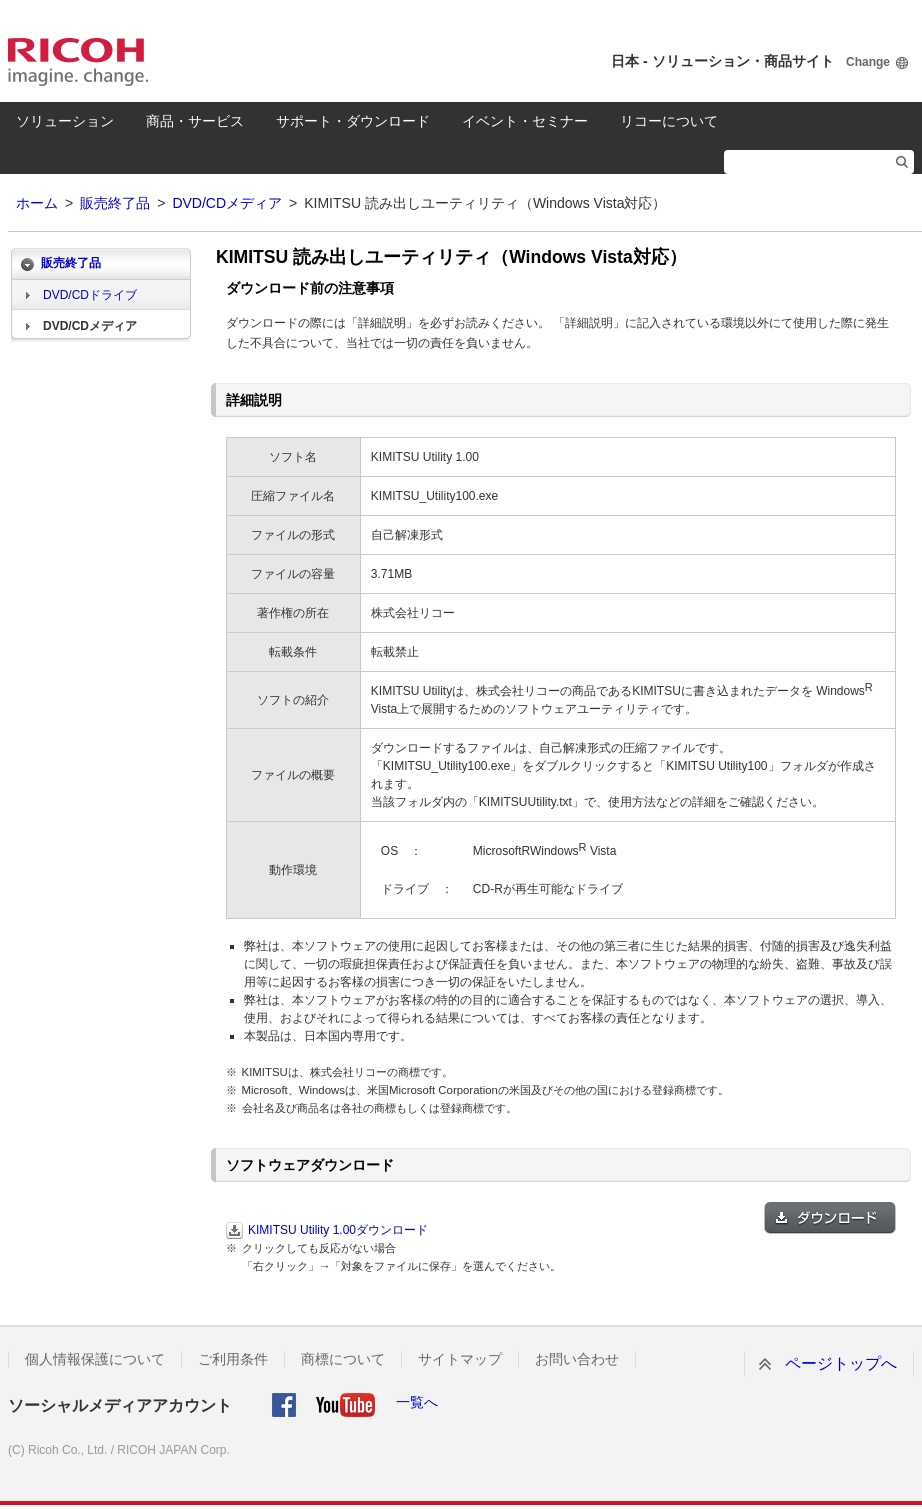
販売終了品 (115, 203)
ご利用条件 (233, 1359)
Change (868, 62)
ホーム (37, 203)
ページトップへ (841, 1363)
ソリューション (65, 121)
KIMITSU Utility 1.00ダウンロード (338, 1230)
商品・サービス (195, 121)
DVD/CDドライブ (90, 295)
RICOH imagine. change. (78, 62)
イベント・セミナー (525, 121)
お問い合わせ (577, 1359)
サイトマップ (460, 1359)
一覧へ (417, 1402)
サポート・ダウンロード (353, 121)
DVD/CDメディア (227, 203)
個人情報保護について (95, 1359)
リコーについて (669, 121)
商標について (343, 1359)
